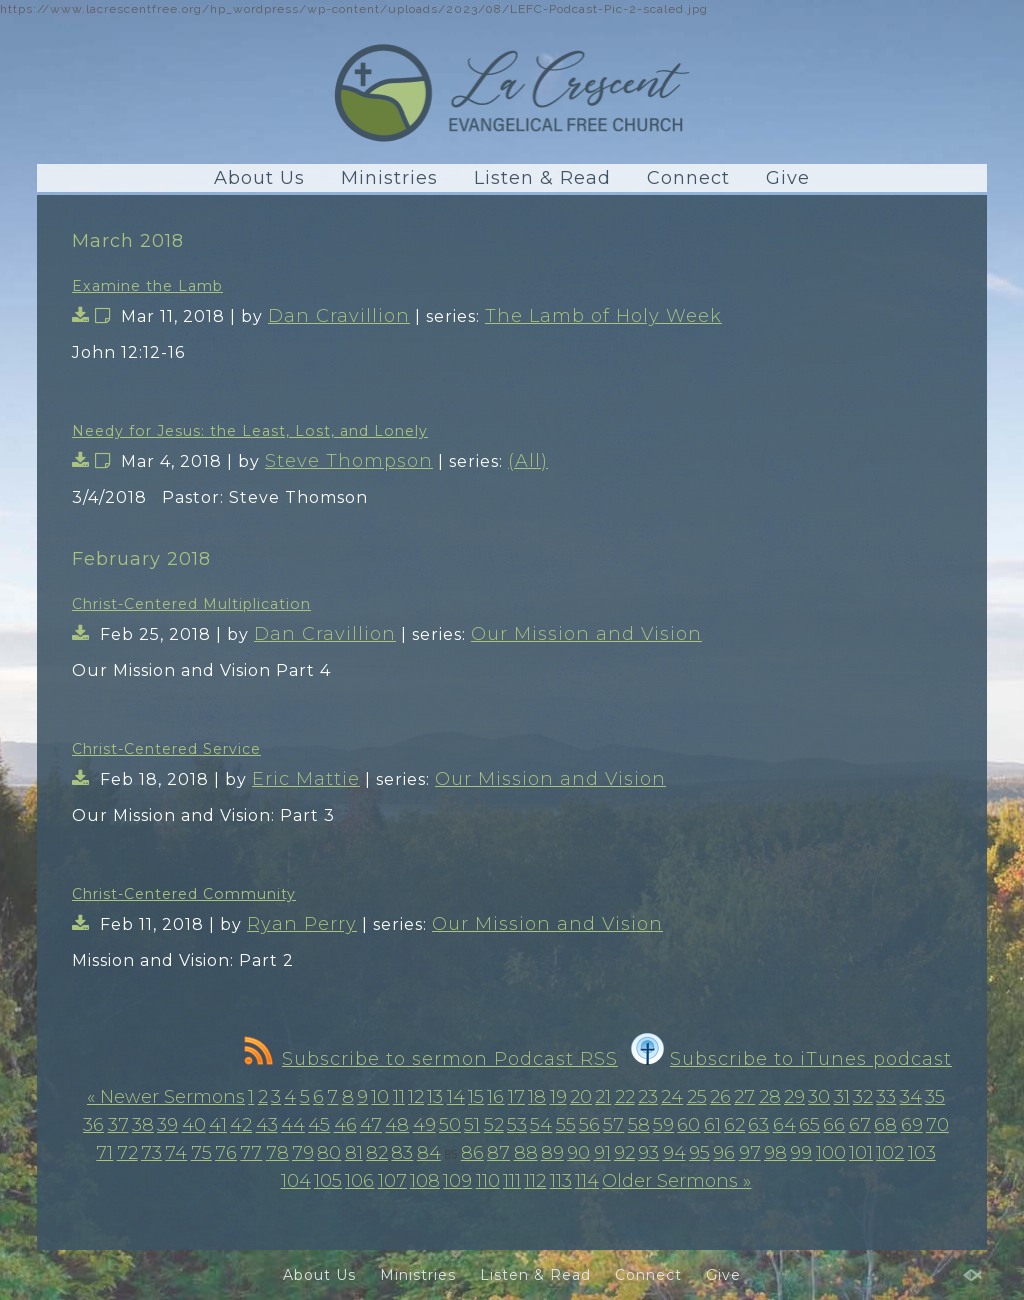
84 (429, 1153)
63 (758, 1125)
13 (435, 1097)
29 (794, 1097)
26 (720, 1097)
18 (537, 1097)
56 (589, 1125)
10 (380, 1097)
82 (377, 1153)
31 (842, 1097)
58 (639, 1125)
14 (456, 1097)
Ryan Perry (302, 924)
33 (886, 1097)
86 (472, 1153)
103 (922, 1153)
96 (724, 1153)
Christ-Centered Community (184, 894)
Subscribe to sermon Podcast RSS (431, 1059)
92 (624, 1153)
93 (648, 1153)
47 (371, 1125)
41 (218, 1125)
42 (241, 1125)
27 (744, 1097)
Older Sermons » (676, 1181)
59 (663, 1125)
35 (935, 1097)
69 (912, 1125)
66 (834, 1125)
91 (602, 1153)
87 (498, 1153)
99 (801, 1153)
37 (118, 1125)
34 (911, 1097)
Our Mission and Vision (586, 634)
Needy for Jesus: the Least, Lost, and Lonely (250, 431)
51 (472, 1125)
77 (251, 1153)
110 (488, 1181)
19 (558, 1097)
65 (809, 1125)
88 (526, 1153)
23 (648, 1097)
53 (517, 1125)
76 (226, 1153)
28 (770, 1097)
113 (561, 1181)
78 (277, 1153)
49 (424, 1125)
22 (625, 1097)
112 (535, 1181)
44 (293, 1125)
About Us (259, 178)
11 (399, 1097)
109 (457, 1181)
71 (104, 1153)
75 (201, 1153)
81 (354, 1153)
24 (672, 1097)
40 (194, 1125)
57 (613, 1125)
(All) (528, 461)
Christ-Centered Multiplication (191, 604)
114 (587, 1181)
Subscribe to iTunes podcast (791, 1059)
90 (578, 1153)
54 (541, 1125)
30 (819, 1097)
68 (885, 1125)
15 (476, 1097)
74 (176, 1153)
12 (416, 1097)
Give (788, 178)
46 (345, 1125)
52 (494, 1125)
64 (784, 1125)
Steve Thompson (349, 461)
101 (861, 1153)
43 (267, 1125)
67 (860, 1125)
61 (712, 1125)
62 (734, 1125)
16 (495, 1097)
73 (151, 1153)
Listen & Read (542, 178)
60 (688, 1125)
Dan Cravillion (339, 316)
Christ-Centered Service (166, 749)
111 (512, 1181)
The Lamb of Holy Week (603, 316)
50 (450, 1125)
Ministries (389, 178)
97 (750, 1153)
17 (516, 1097)
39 (167, 1125)
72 (127, 1153)
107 (392, 1181)
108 (425, 1181)
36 (93, 1125)
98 (775, 1153)
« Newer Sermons (166, 1097)
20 (581, 1097)
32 (863, 1097)
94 (674, 1153)
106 (359, 1181)
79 (303, 1153)
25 (697, 1097)
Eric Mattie (306, 779)
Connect (688, 178)
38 (143, 1125)
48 (397, 1125)
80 (329, 1153)
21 (603, 1097)
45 (319, 1125)
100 (831, 1153)
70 (937, 1125)
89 (552, 1153)
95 (699, 1153)
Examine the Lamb (147, 286)
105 (328, 1181)
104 (296, 1181)
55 (566, 1125)
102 (890, 1153)
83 (402, 1153)
